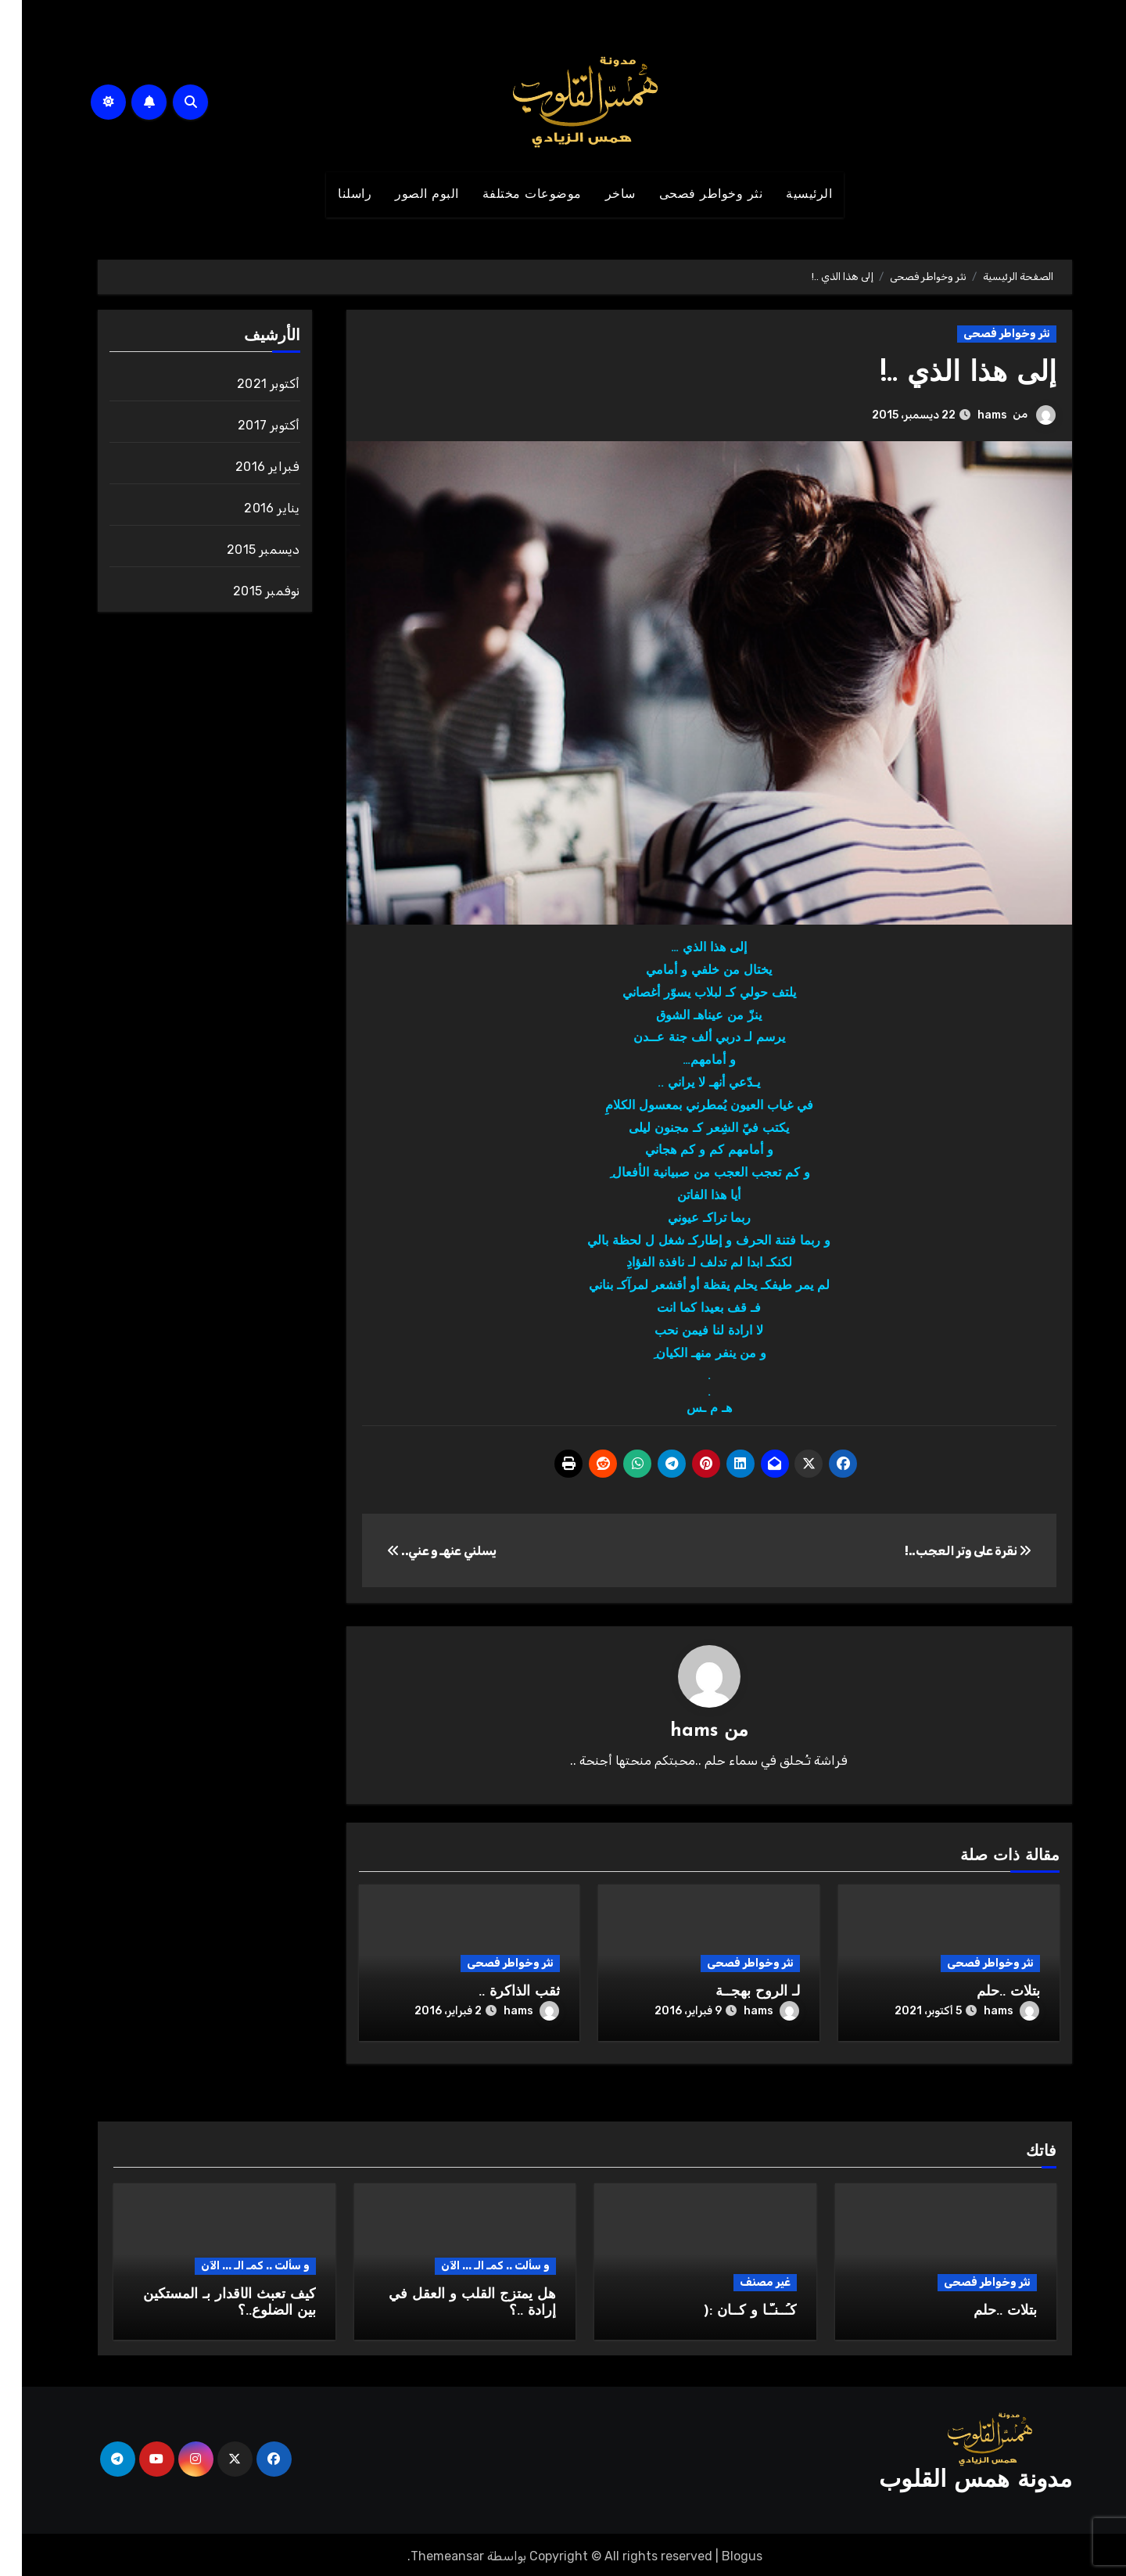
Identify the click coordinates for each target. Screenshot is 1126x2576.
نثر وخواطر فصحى (689, 195)
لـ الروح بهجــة (736, 1992)
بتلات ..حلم (986, 1992)
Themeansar (425, 2552)
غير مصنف (743, 2279)
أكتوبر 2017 (247, 425)
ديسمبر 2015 (241, 549)
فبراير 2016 (245, 466)
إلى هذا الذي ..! (942, 373)
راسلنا (333, 195)
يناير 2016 (250, 508)
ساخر (598, 195)
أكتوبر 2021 (246, 383)
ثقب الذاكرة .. (497, 1992)
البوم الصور (405, 195)
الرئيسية (787, 195)
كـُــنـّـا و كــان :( (728, 2308)
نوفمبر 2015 (244, 591)
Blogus (720, 2552)
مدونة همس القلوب (953, 2478)
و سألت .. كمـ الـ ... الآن (473, 2262)
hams (970, 415)
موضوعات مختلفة (510, 195)
